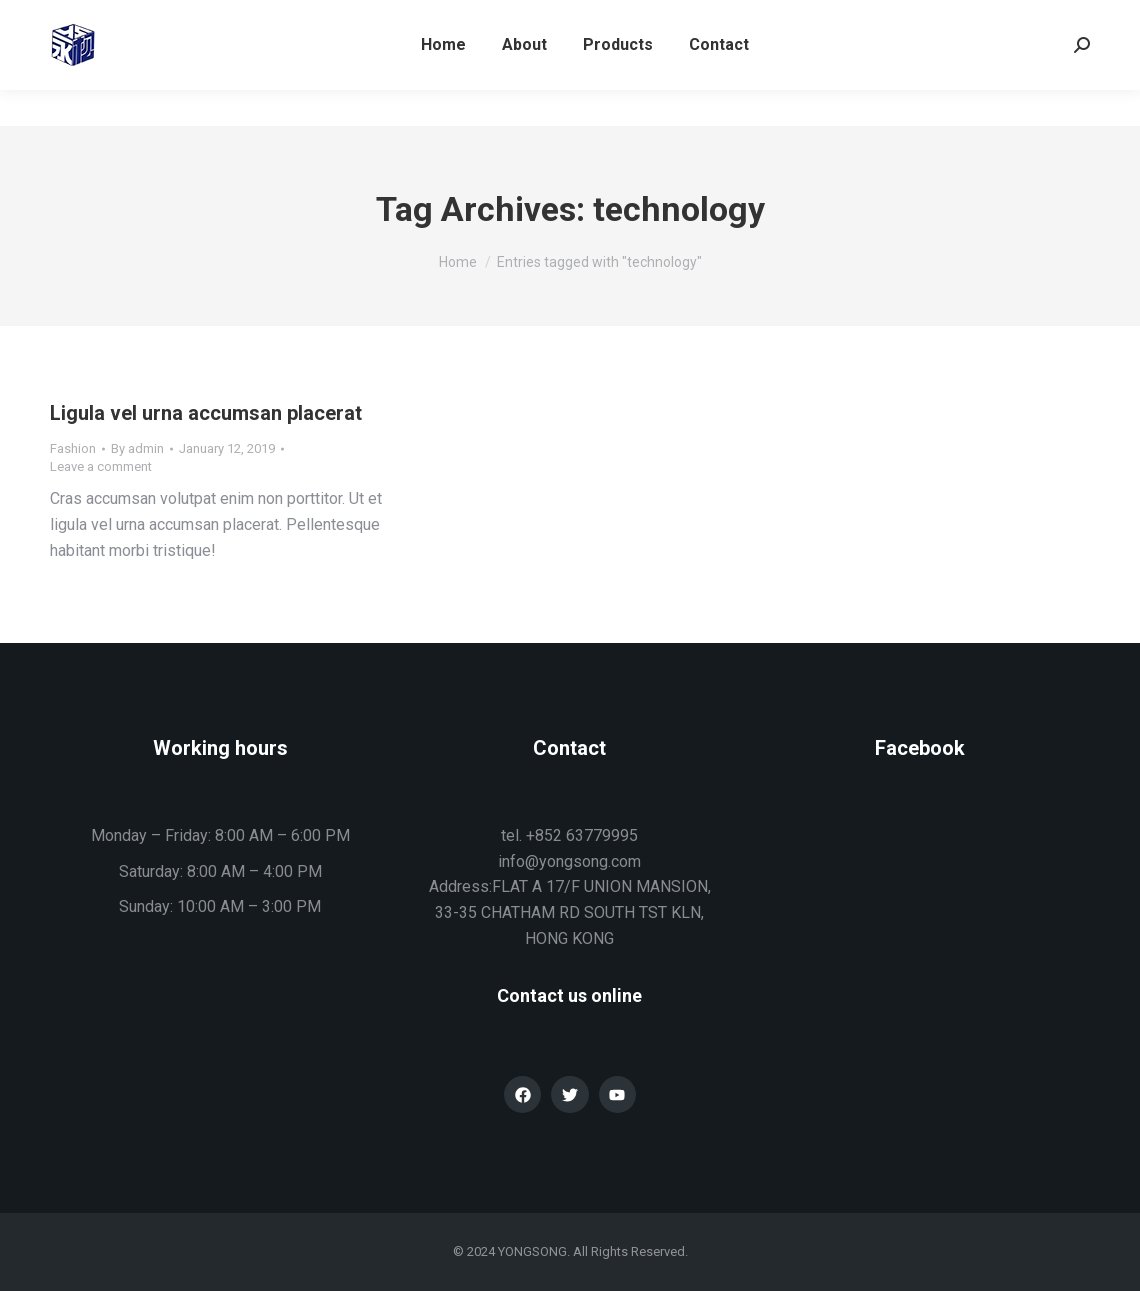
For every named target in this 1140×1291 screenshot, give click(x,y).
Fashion (73, 448)
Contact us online (569, 995)
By (137, 448)
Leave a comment (101, 466)
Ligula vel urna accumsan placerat (206, 413)
